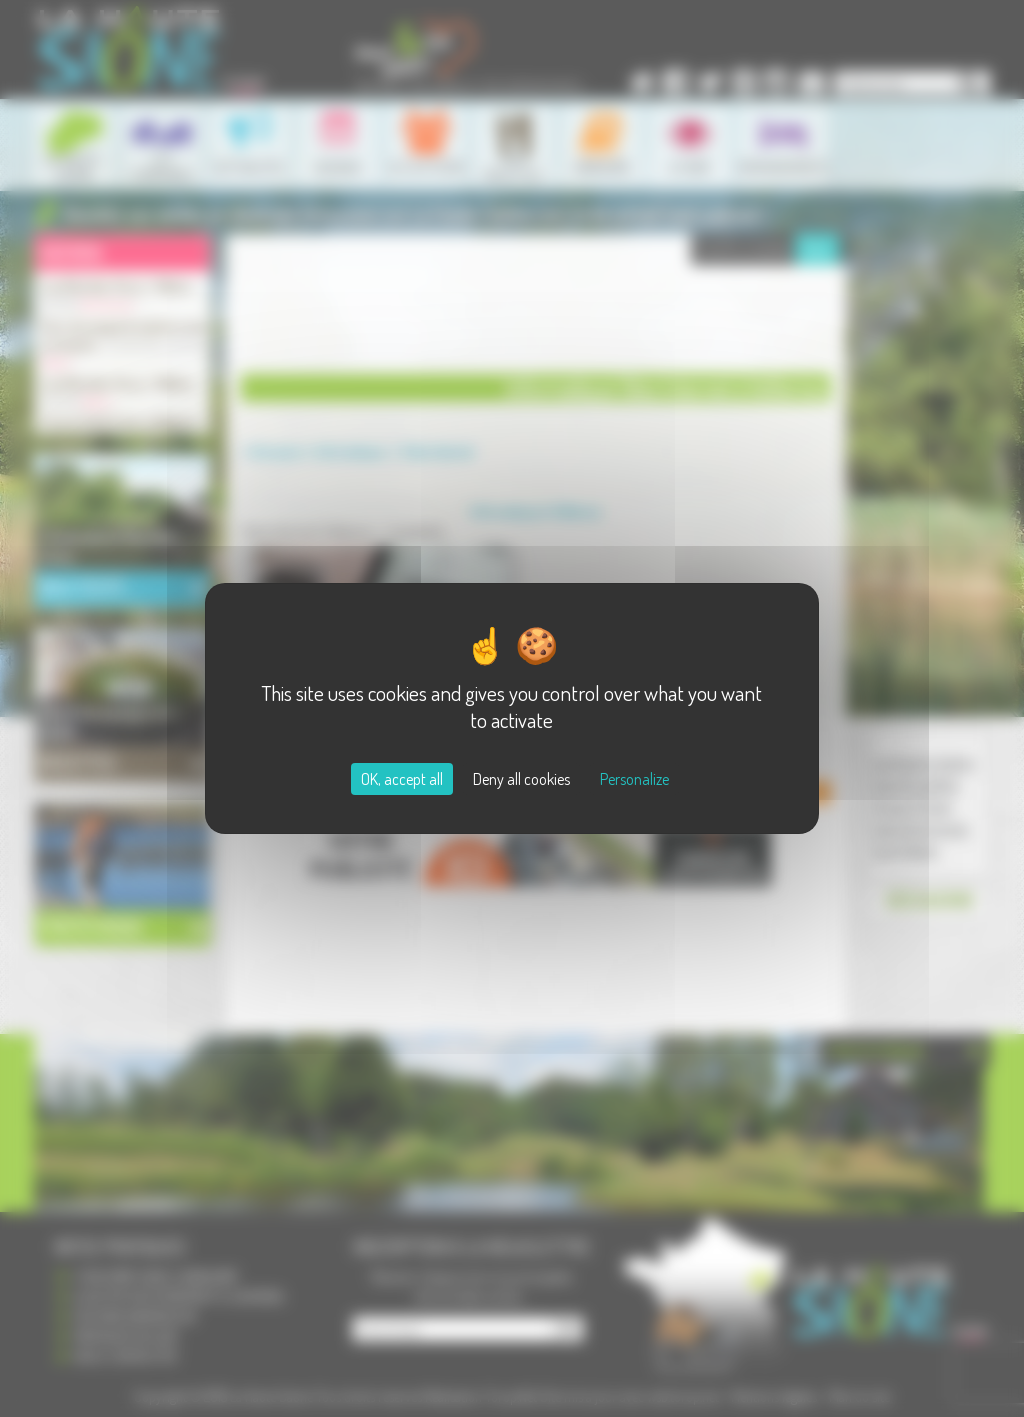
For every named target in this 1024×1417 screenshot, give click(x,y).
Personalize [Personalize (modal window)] (634, 779)
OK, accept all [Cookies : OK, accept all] (402, 779)
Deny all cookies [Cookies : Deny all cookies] (521, 779)
